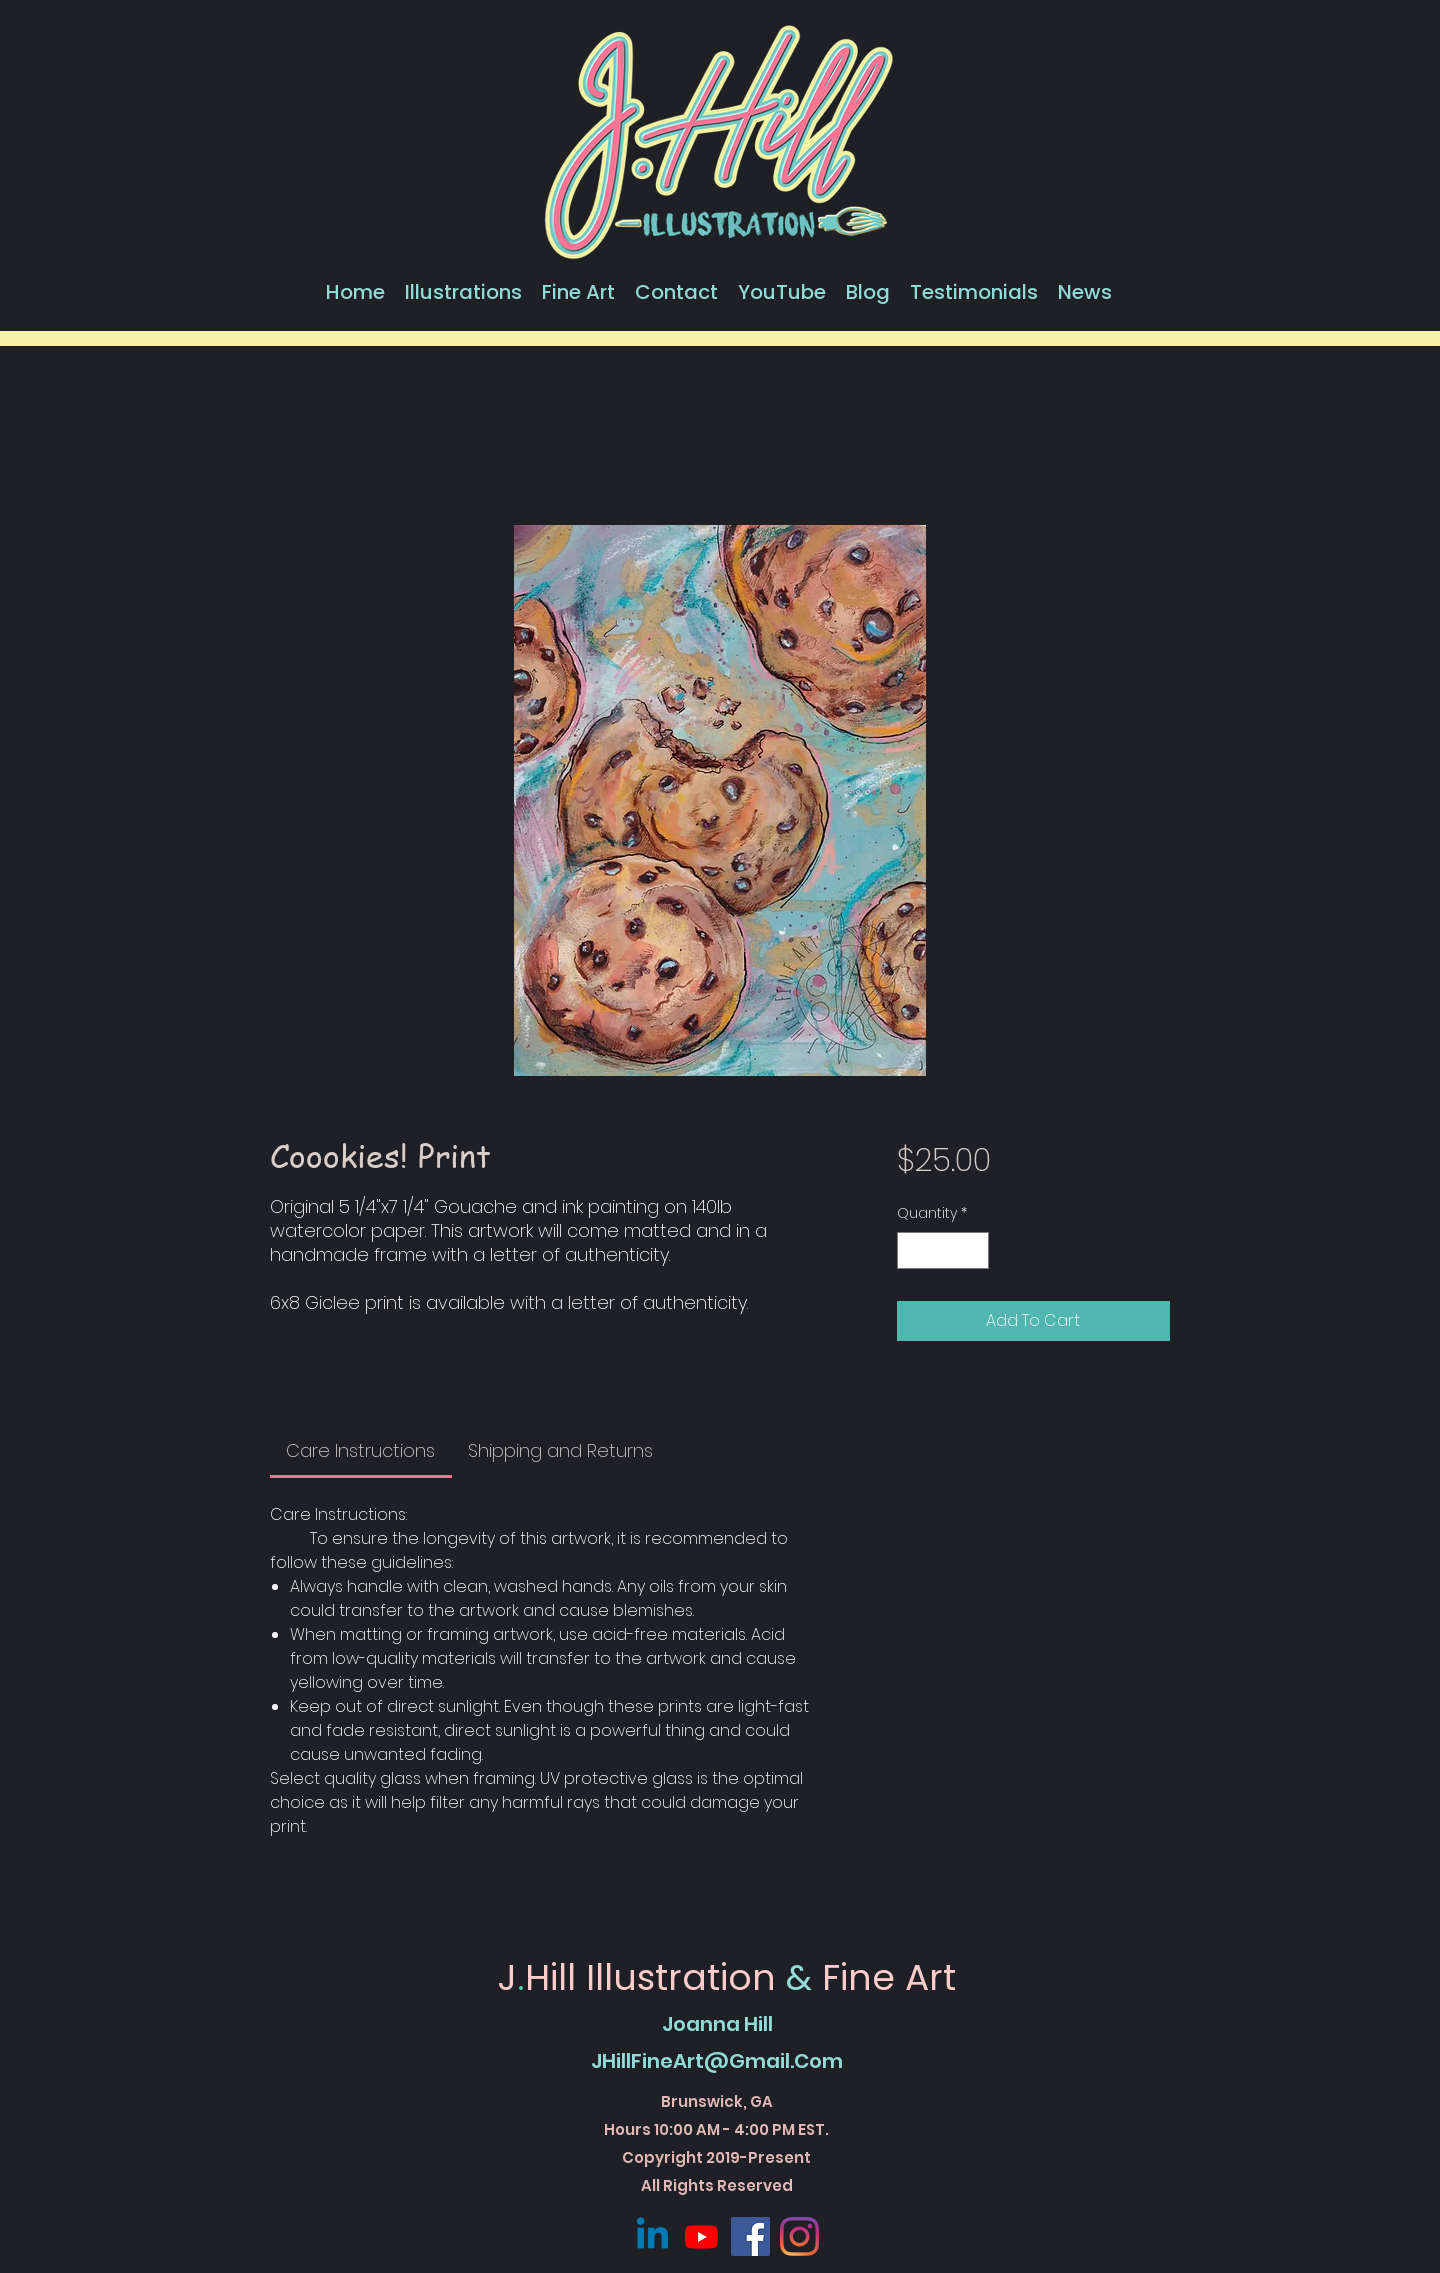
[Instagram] (799, 2236)
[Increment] (973, 1250)
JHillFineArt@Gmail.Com (717, 2061)
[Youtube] (701, 2236)
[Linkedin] (652, 2236)
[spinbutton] (943, 1250)
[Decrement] (912, 1250)
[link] (360, 1450)
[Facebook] (750, 2236)
